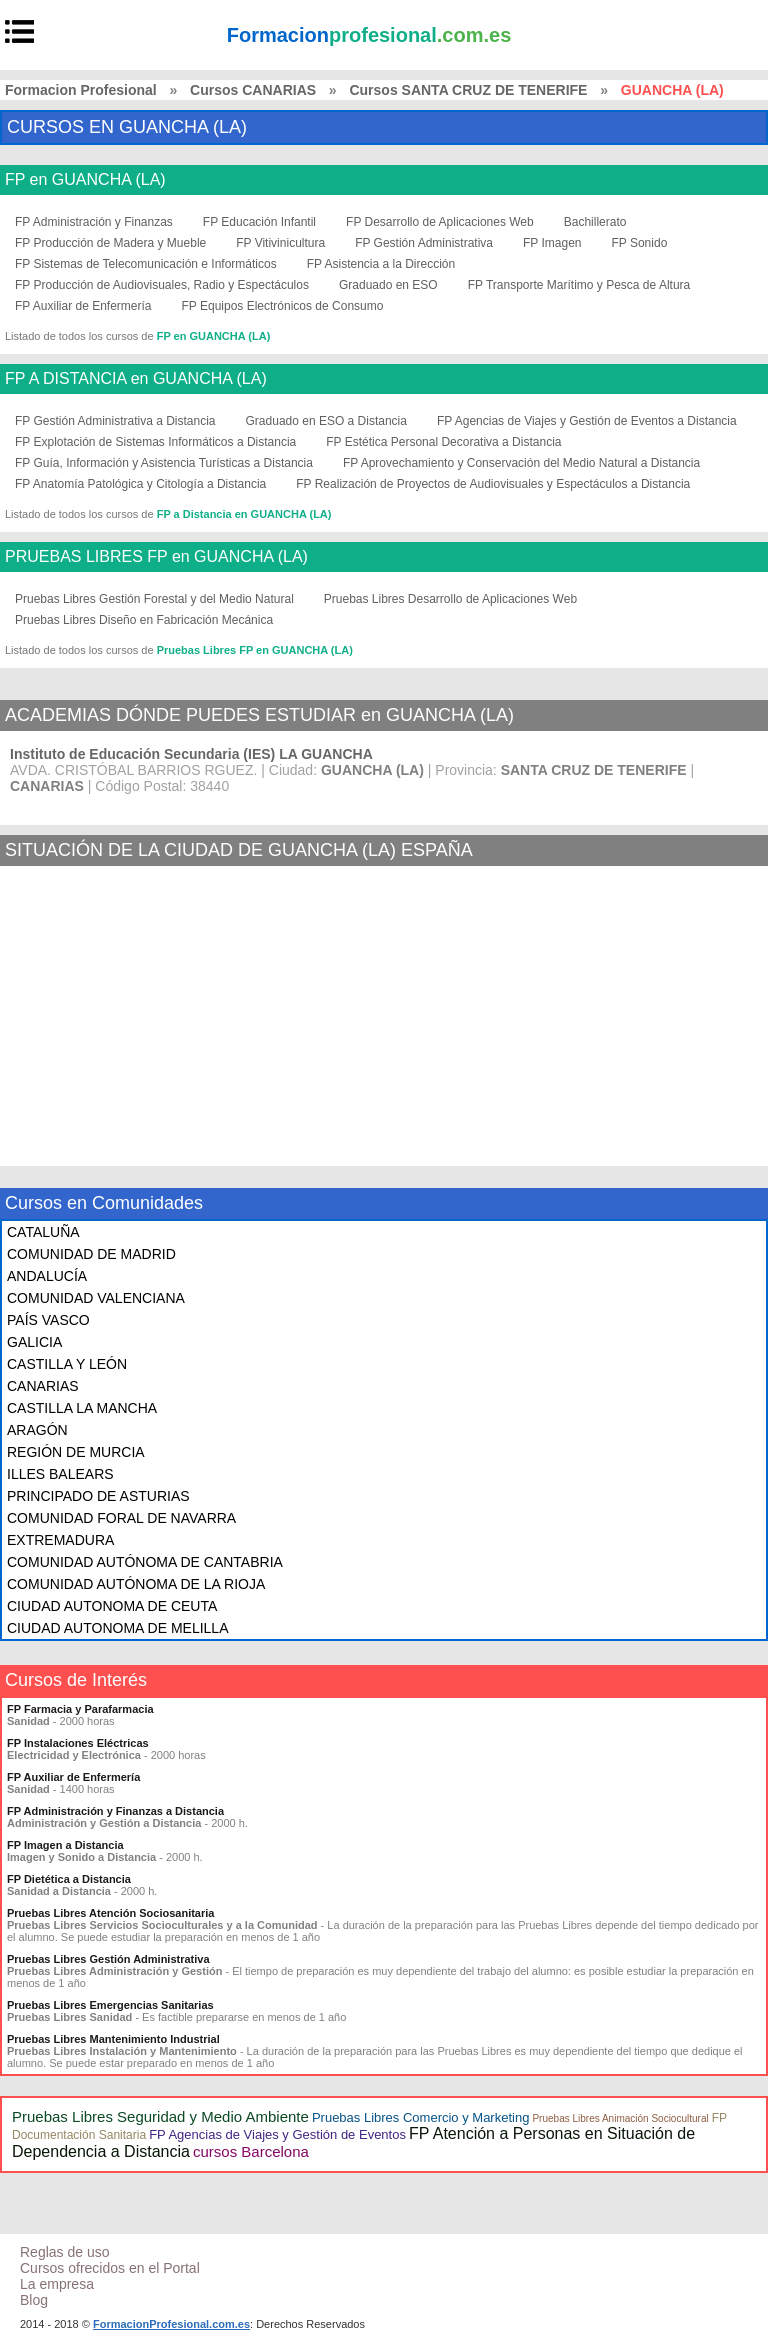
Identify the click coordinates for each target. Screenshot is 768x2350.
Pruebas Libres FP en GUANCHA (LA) (255, 650)
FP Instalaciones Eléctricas (78, 1743)
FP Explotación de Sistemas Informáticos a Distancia (155, 442)
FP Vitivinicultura (280, 243)
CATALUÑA (43, 1232)
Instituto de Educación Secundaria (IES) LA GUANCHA (191, 754)
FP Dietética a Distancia (69, 1879)
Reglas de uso (65, 2252)
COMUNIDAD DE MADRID (91, 1254)
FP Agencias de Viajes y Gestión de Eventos (277, 2134)
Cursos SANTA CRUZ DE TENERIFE (468, 90)
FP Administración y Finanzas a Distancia (115, 1811)
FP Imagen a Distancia (65, 1845)
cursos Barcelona (251, 2151)
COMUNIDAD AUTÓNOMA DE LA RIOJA (136, 1584)
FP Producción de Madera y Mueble (110, 243)
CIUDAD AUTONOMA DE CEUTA (112, 1606)
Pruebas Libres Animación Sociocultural (620, 2118)
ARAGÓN (37, 1430)
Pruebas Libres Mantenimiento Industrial (113, 2039)
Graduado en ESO (388, 285)
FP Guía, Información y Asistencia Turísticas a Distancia (164, 463)
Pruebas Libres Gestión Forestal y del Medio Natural (154, 599)
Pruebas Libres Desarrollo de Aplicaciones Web (450, 599)
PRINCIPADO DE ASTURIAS (98, 1496)
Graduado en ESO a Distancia (326, 421)
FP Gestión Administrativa (424, 243)
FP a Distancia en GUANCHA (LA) (244, 514)
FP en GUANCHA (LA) (85, 180)
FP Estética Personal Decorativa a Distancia (443, 442)
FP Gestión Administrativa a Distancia (115, 421)
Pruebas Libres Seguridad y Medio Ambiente (160, 2116)
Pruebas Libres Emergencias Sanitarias (110, 2005)
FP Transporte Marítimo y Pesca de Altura (579, 285)
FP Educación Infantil (259, 222)
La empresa (57, 2284)
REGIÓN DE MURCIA (76, 1452)
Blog (34, 2300)
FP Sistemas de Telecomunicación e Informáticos (146, 264)
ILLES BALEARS (60, 1474)
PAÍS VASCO (48, 1320)
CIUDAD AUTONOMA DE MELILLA (117, 1628)
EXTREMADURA (60, 1540)
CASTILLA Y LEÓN (67, 1364)
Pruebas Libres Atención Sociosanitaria (110, 1913)
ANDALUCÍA (47, 1276)
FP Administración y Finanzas (94, 222)
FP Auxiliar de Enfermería (83, 306)
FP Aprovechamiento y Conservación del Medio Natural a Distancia (521, 463)
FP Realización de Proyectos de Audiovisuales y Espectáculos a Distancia (493, 484)
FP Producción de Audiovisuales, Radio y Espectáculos (162, 285)
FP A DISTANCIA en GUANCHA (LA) (136, 379)
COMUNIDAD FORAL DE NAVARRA (121, 1518)
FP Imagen (552, 243)
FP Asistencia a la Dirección (381, 264)
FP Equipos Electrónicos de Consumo (283, 306)
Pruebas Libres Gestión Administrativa (108, 1959)
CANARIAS (43, 1386)
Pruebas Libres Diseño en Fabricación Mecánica (144, 620)
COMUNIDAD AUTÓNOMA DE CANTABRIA (145, 1562)
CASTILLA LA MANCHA (82, 1408)
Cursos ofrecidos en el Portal (110, 2268)
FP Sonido (639, 243)
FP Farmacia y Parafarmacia (80, 1709)
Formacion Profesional (81, 90)
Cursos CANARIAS (253, 90)
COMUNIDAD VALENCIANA (96, 1298)
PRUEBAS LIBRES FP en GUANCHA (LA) (156, 557)
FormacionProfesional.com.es (171, 2324)
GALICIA (34, 1342)
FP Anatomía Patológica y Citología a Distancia (140, 484)
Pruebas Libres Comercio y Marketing (420, 2117)
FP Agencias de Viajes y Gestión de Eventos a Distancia (587, 421)
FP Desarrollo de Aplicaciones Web (440, 222)
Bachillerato (595, 222)
